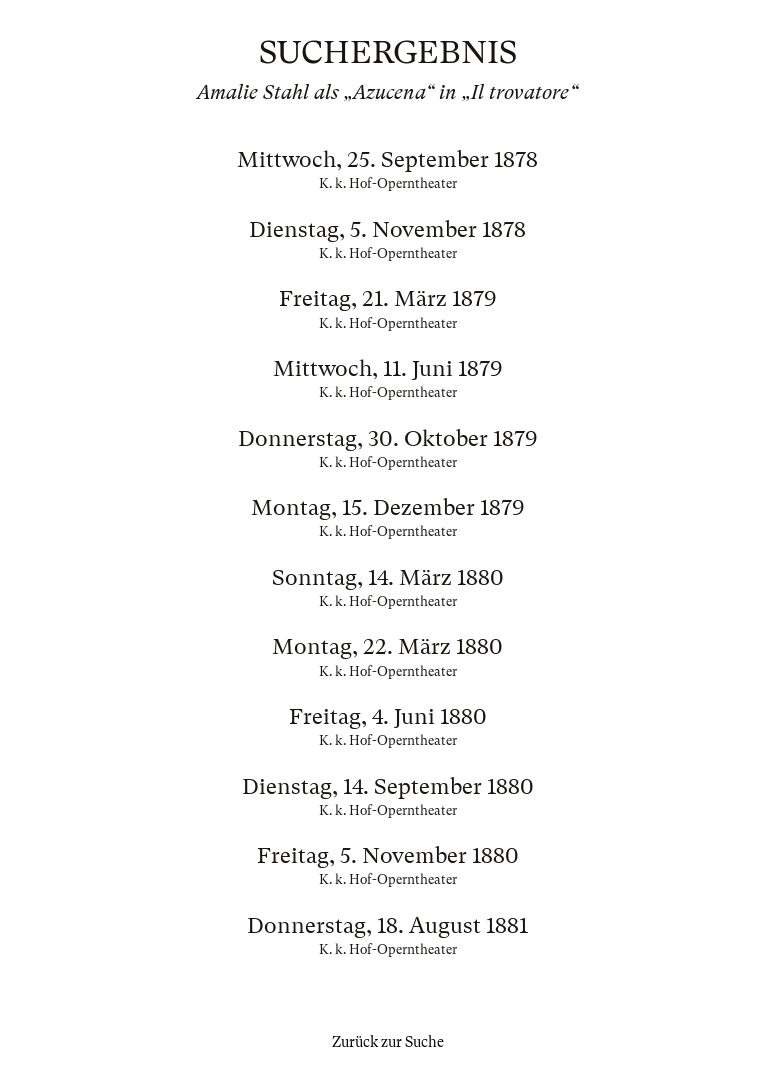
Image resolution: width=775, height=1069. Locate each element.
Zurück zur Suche (388, 1042)
